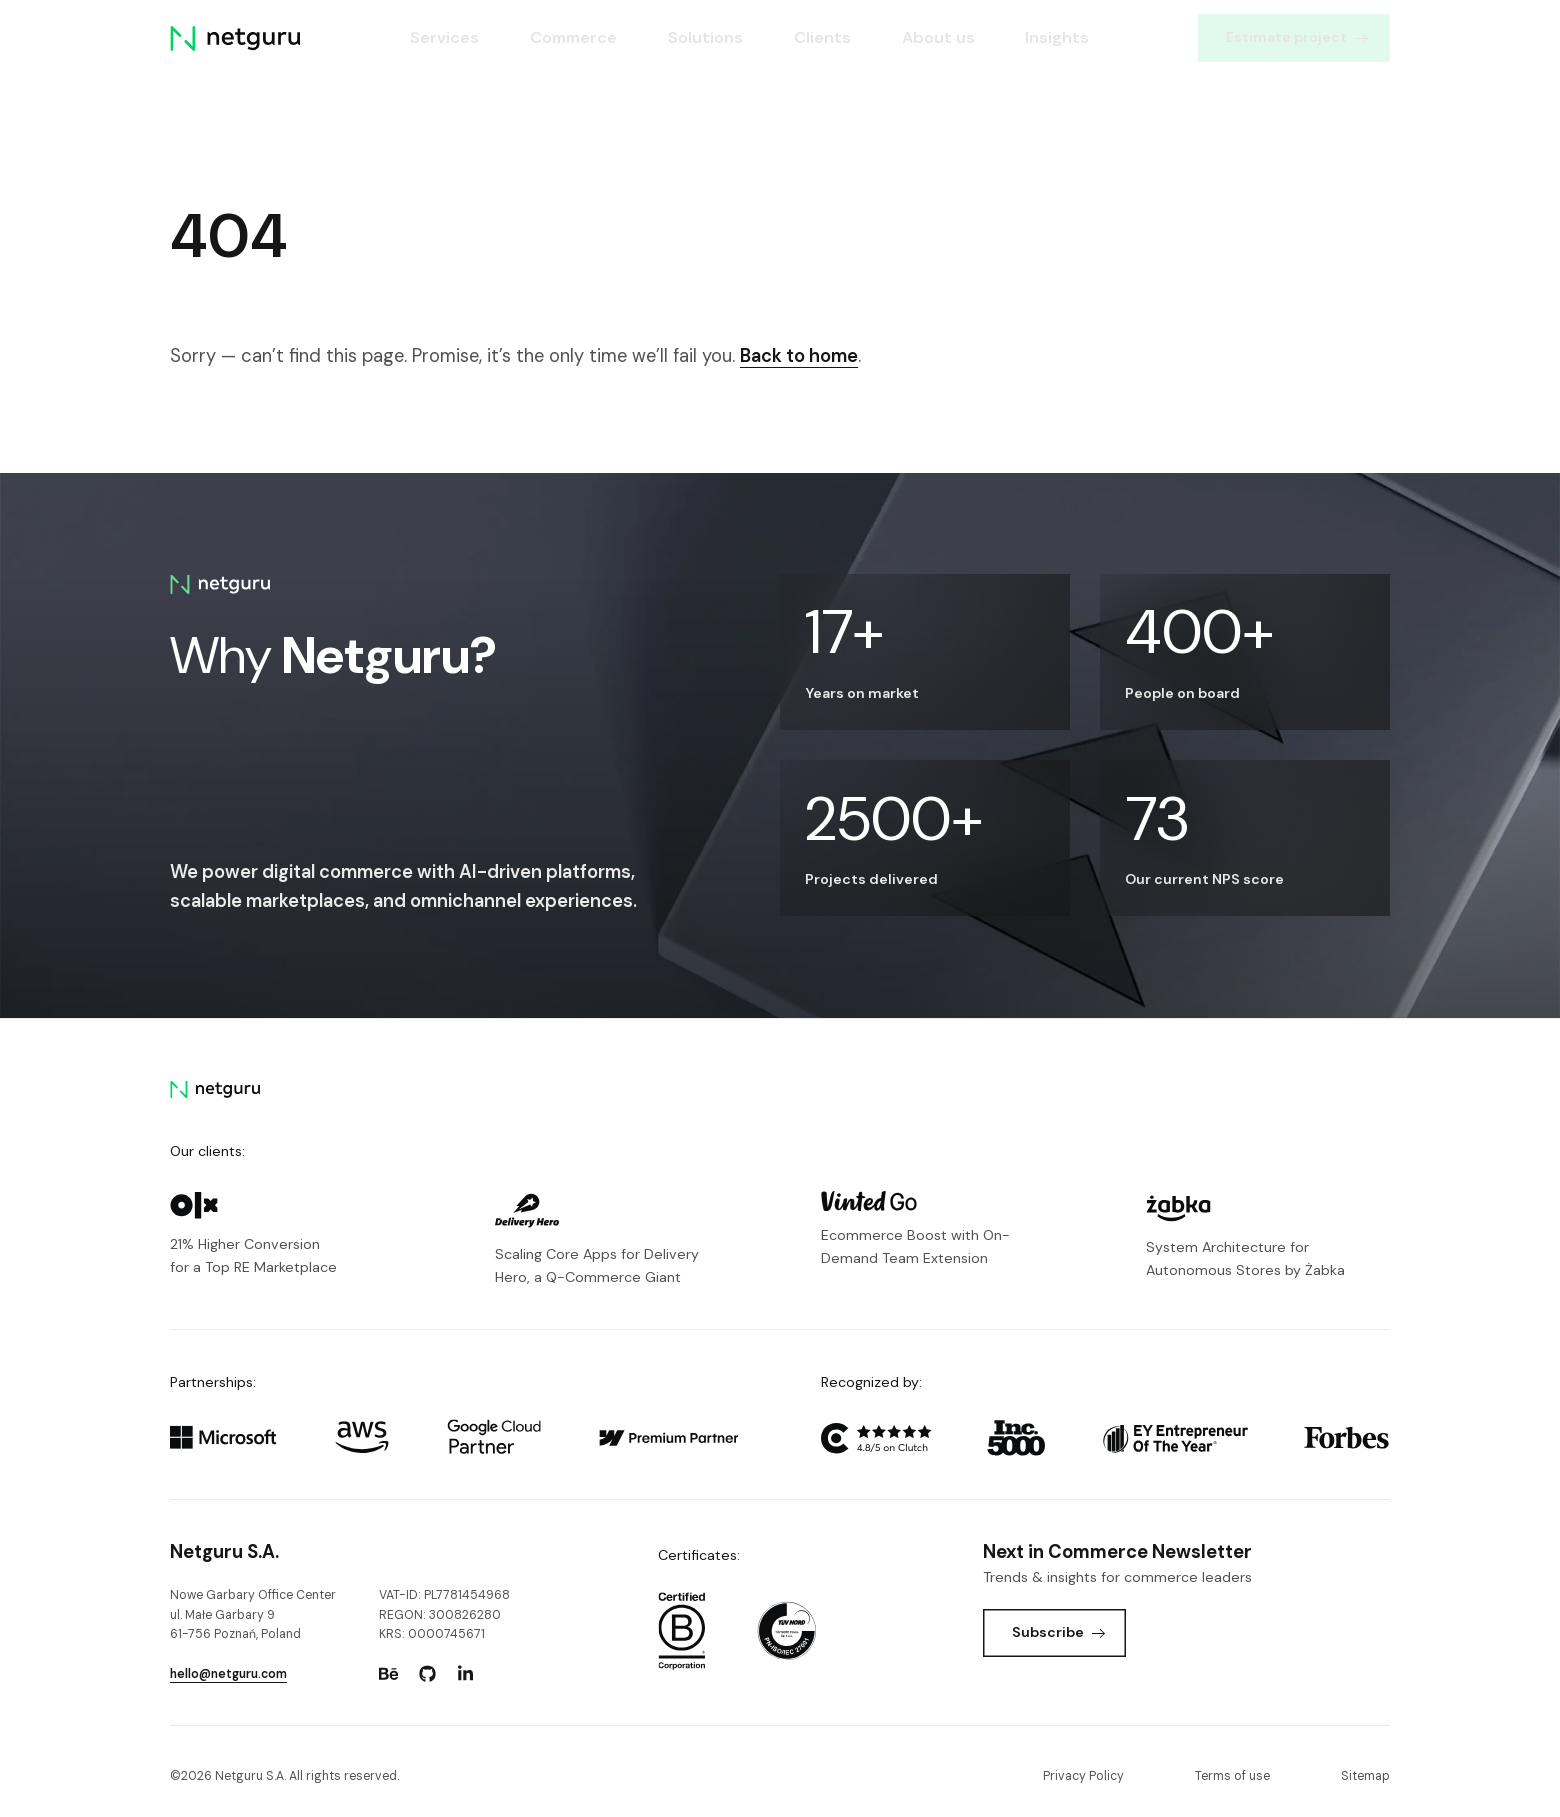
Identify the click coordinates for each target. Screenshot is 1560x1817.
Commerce (573, 37)
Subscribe (1058, 1632)
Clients (822, 37)
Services (444, 37)
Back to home (799, 356)
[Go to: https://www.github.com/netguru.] (427, 1674)
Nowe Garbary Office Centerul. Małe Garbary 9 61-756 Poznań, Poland (253, 1614)
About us (938, 37)
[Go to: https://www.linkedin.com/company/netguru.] (466, 1674)
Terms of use (1232, 1776)
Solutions (705, 37)
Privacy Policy (1083, 1776)
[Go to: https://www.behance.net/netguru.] (389, 1674)
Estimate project (1297, 37)
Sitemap (1365, 1776)
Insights (1058, 37)
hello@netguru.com (228, 1674)
